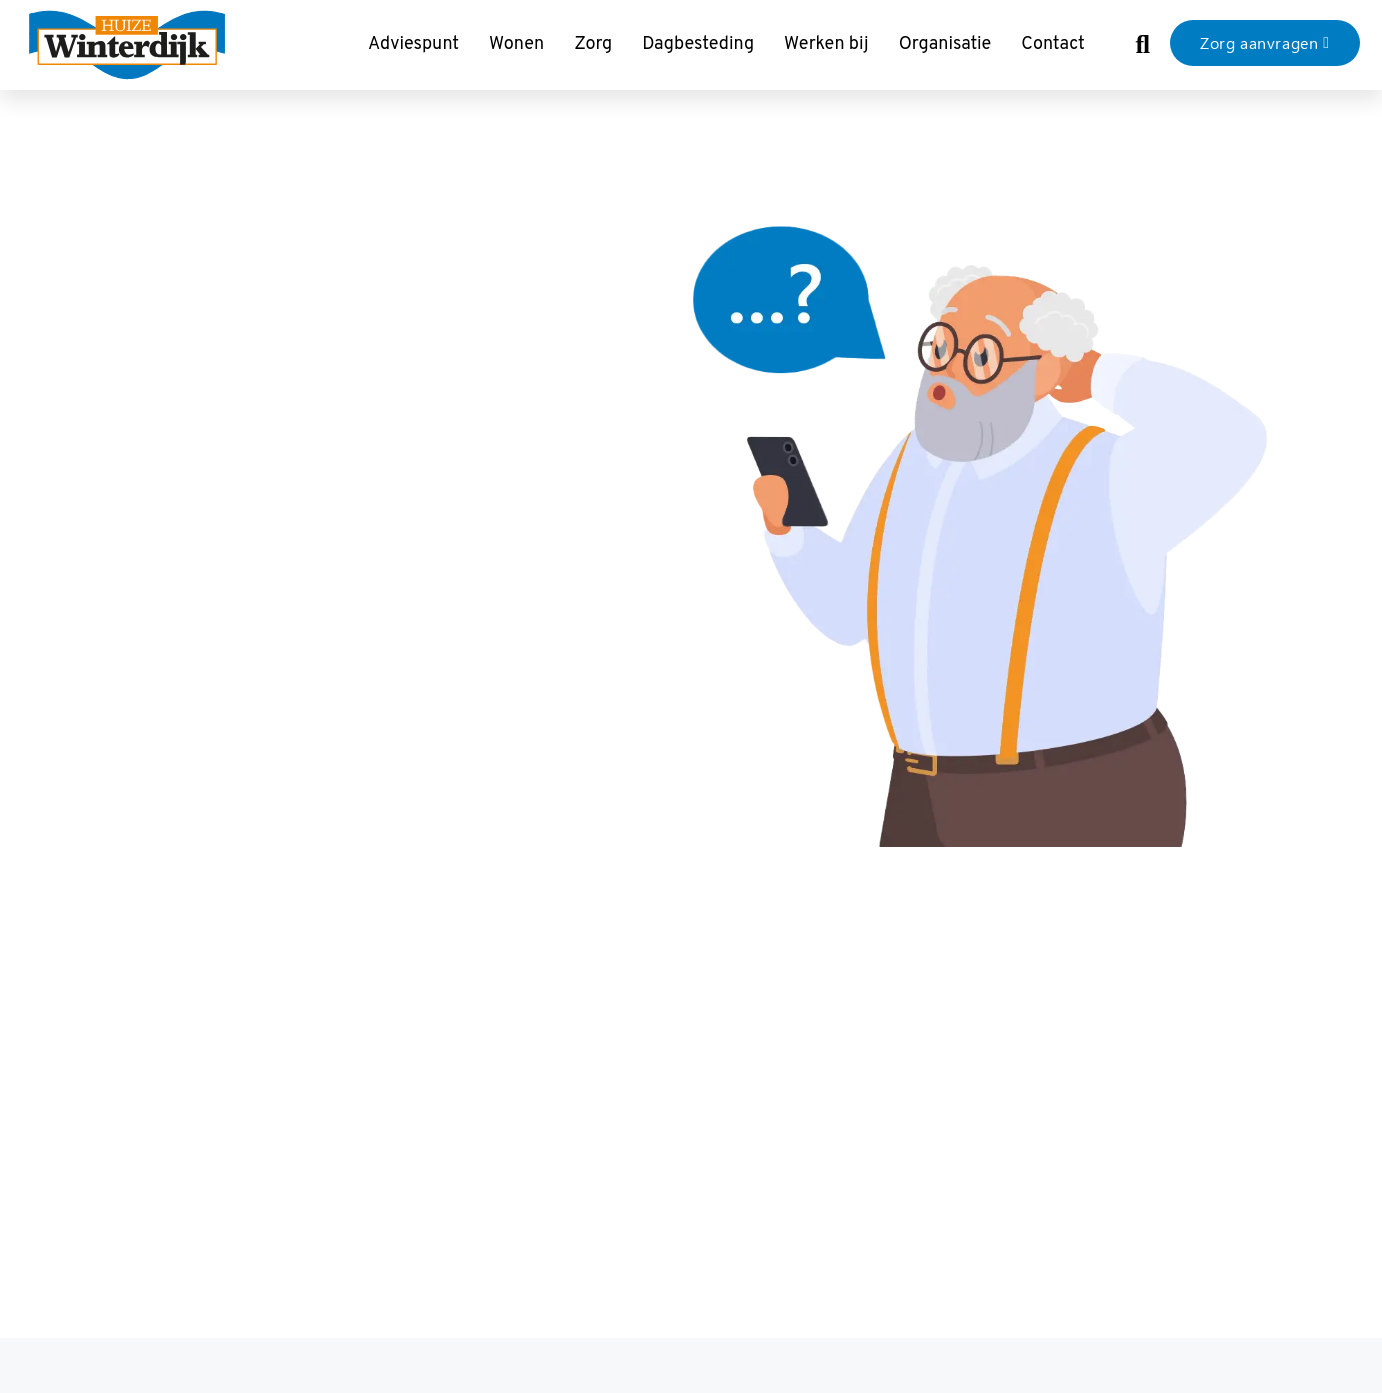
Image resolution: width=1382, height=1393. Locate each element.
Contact (1053, 45)
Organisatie (945, 45)
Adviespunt (413, 45)
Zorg (593, 45)
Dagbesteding (698, 45)
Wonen (516, 45)
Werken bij (826, 45)
